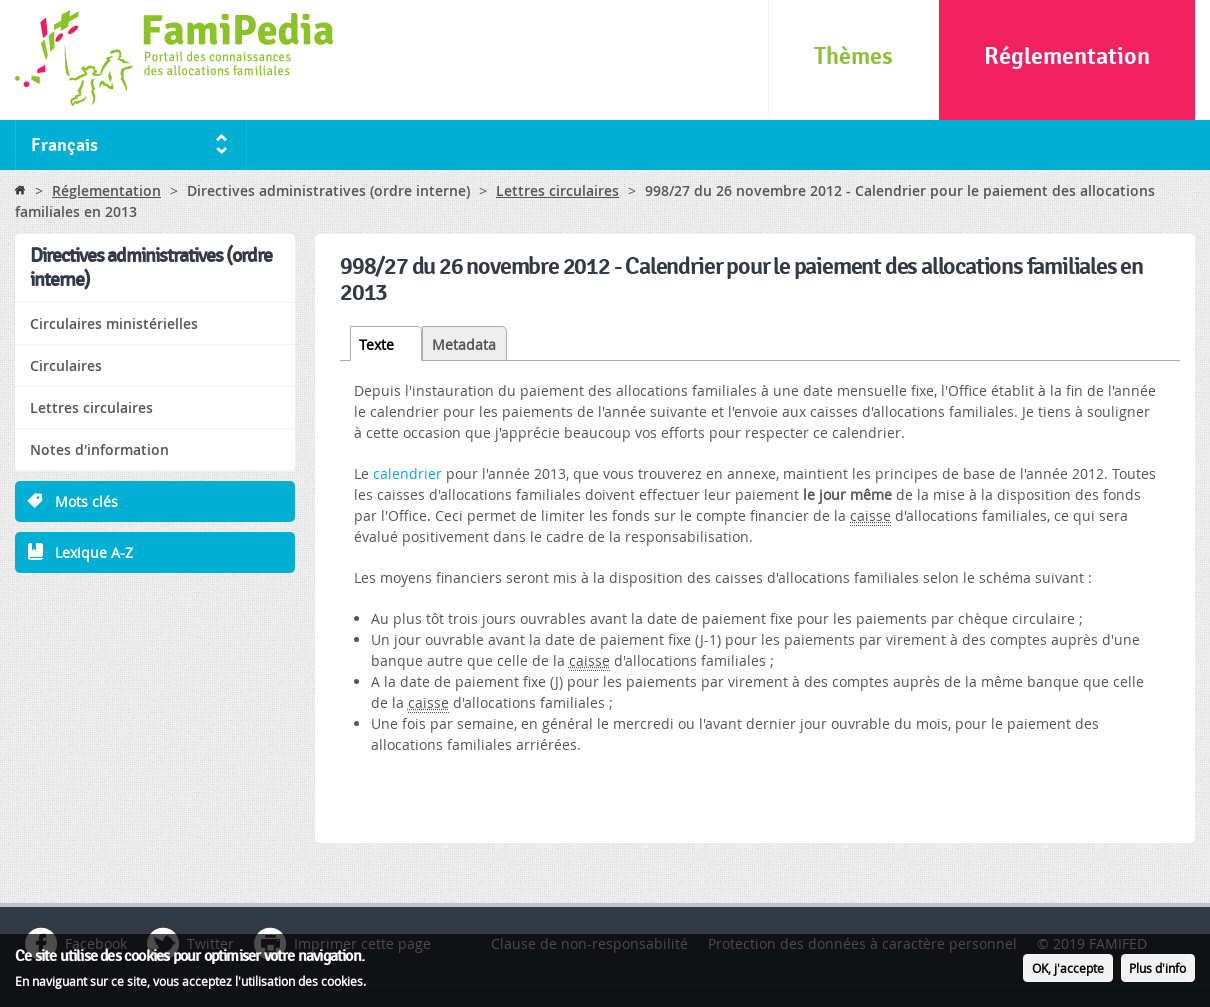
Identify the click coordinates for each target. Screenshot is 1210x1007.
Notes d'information (99, 449)
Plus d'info (1157, 969)
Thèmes (853, 56)
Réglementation (1067, 56)
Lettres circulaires (557, 190)
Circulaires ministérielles (114, 323)
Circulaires (66, 365)
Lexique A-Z (94, 552)
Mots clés (86, 501)
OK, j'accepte (1068, 969)
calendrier (407, 473)
